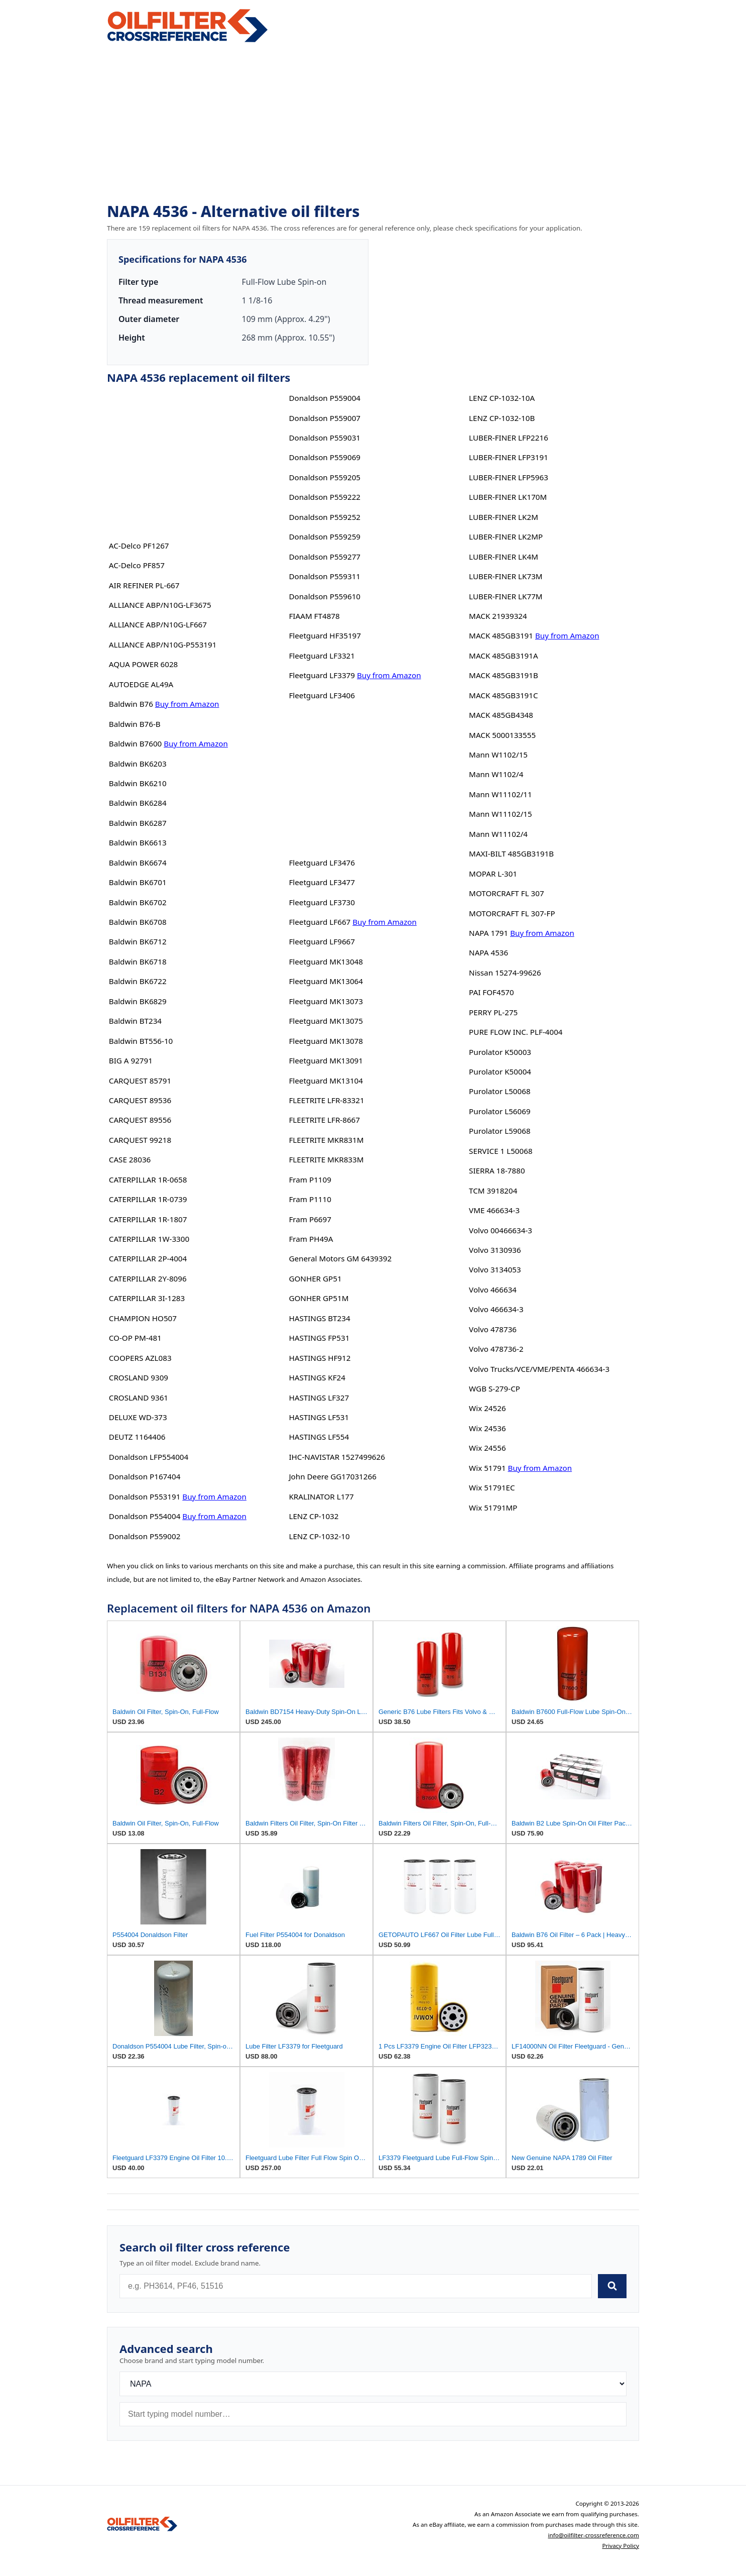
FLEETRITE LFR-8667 (324, 1120)
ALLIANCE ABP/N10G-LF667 (158, 624)
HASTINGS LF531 (319, 1417)
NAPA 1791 (488, 933)
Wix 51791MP (493, 1507)
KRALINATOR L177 (321, 1496)
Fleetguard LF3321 (322, 656)
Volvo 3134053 (495, 1269)
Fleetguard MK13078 (326, 1041)
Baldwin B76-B (135, 724)
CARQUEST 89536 (140, 1100)
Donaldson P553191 (145, 1496)
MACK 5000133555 (502, 735)
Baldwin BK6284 (138, 803)
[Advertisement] (373, 123)
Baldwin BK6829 (138, 1001)
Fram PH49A (311, 1239)
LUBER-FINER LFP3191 (508, 457)
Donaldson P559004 (324, 398)
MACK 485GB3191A (503, 656)
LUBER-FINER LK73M (505, 576)
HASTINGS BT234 (319, 1318)
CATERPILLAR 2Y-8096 (148, 1278)
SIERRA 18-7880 (497, 1170)
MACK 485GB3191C (503, 695)
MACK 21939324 (498, 616)
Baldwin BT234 (135, 1021)
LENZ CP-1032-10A (502, 398)
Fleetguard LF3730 (322, 902)
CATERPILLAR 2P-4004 (148, 1258)
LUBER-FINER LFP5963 (508, 477)
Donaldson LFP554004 (148, 1457)
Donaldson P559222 (324, 497)
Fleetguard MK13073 (326, 1001)
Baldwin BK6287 (138, 823)
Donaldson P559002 (145, 1536)
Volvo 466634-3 (496, 1309)
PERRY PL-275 (493, 1012)
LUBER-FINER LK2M (503, 517)
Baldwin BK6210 (138, 783)
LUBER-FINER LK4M (503, 557)
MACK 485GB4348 (501, 715)
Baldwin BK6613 (138, 842)
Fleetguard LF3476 (322, 862)
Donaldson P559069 (324, 457)
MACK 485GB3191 (501, 635)
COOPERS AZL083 (140, 1358)
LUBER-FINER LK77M (505, 596)
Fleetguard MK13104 (326, 1081)
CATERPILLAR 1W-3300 (149, 1239)
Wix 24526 (487, 1408)
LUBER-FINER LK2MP (506, 536)
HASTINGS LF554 (319, 1437)
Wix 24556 (487, 1448)
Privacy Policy (620, 2545)
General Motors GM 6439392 (340, 1258)
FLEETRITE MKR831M (326, 1140)
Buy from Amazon (187, 704)
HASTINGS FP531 (319, 1338)
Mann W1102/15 (498, 754)
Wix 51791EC (492, 1487)
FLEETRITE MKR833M (326, 1159)
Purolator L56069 (499, 1111)
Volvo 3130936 (495, 1250)
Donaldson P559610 (324, 596)
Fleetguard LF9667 (322, 941)
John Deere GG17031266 (332, 1476)
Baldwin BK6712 (138, 941)
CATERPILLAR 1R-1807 (148, 1219)
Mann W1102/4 (496, 774)
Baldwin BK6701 (138, 882)
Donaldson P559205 (324, 477)
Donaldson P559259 (324, 536)
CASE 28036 (130, 1159)
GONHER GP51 (315, 1278)
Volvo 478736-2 (496, 1349)
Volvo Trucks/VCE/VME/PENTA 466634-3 (539, 1369)
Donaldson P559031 (324, 438)
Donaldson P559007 (324, 418)
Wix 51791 (487, 1468)
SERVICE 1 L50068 (501, 1151)
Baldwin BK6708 (138, 922)
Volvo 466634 (493, 1289)
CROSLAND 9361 (138, 1397)
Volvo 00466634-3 (500, 1230)
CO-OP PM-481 (135, 1338)
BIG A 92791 (131, 1060)
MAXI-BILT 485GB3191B (511, 853)
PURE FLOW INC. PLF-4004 (515, 1032)
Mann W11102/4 (498, 834)
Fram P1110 (310, 1199)
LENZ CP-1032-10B (502, 418)
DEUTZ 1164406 (137, 1437)
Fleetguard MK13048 (326, 961)
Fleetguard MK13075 (326, 1021)
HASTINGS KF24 (317, 1377)
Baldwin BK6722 (138, 981)
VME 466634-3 (494, 1210)
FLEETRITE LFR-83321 (326, 1100)
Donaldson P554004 (145, 1516)
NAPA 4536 (488, 952)
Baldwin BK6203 (138, 764)
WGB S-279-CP (494, 1388)
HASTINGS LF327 (319, 1397)
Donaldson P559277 (324, 557)
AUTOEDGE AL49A (141, 684)
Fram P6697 (310, 1219)
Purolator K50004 (500, 1071)
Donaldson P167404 (145, 1476)
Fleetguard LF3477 (322, 882)
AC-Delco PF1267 (139, 546)
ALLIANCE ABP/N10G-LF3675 (160, 605)
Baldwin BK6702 (138, 902)
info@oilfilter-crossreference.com (593, 2535)
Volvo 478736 (493, 1329)
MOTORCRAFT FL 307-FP (512, 913)
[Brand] (373, 2384)
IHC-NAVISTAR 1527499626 (337, 1457)
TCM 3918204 (493, 1191)
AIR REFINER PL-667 (144, 585)
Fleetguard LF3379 (322, 675)
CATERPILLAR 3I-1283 (147, 1298)
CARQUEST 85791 (140, 1081)
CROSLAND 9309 (138, 1377)
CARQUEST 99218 (140, 1140)
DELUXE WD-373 (138, 1417)
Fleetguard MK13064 (326, 981)
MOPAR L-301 (493, 874)
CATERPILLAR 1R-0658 (148, 1179)
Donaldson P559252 (324, 517)
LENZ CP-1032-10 (319, 1536)
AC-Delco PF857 (137, 565)
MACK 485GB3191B (503, 675)
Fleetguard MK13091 (326, 1060)
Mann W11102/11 (500, 794)
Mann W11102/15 (500, 814)
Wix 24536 (487, 1428)
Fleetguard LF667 (319, 922)
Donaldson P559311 (324, 576)
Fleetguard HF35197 (325, 635)
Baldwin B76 (131, 704)
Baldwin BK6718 (138, 961)
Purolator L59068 (499, 1131)
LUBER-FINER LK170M (508, 497)
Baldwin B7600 (135, 743)
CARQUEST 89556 (140, 1120)
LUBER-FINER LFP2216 (508, 438)
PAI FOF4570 (491, 992)
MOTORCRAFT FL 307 (506, 893)
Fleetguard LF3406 (322, 695)
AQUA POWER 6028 (143, 664)
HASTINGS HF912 (319, 1358)
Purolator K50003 (500, 1052)
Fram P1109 (310, 1179)
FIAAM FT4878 (314, 616)
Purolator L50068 (499, 1091)
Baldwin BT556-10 (141, 1041)
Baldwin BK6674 (138, 862)
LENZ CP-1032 (313, 1516)
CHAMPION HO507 (143, 1318)
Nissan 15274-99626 (505, 973)
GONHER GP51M (318, 1298)
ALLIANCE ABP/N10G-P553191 (163, 644)
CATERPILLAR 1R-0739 (148, 1199)
